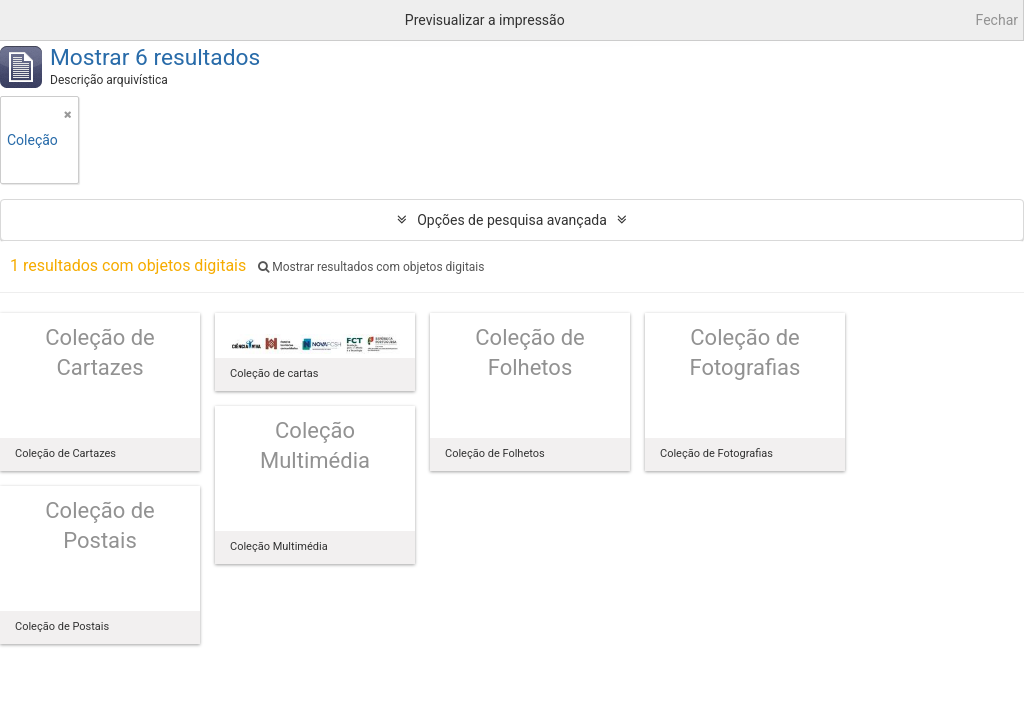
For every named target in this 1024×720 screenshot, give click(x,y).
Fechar (997, 20)
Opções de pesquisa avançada (512, 220)
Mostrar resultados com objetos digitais (371, 267)
